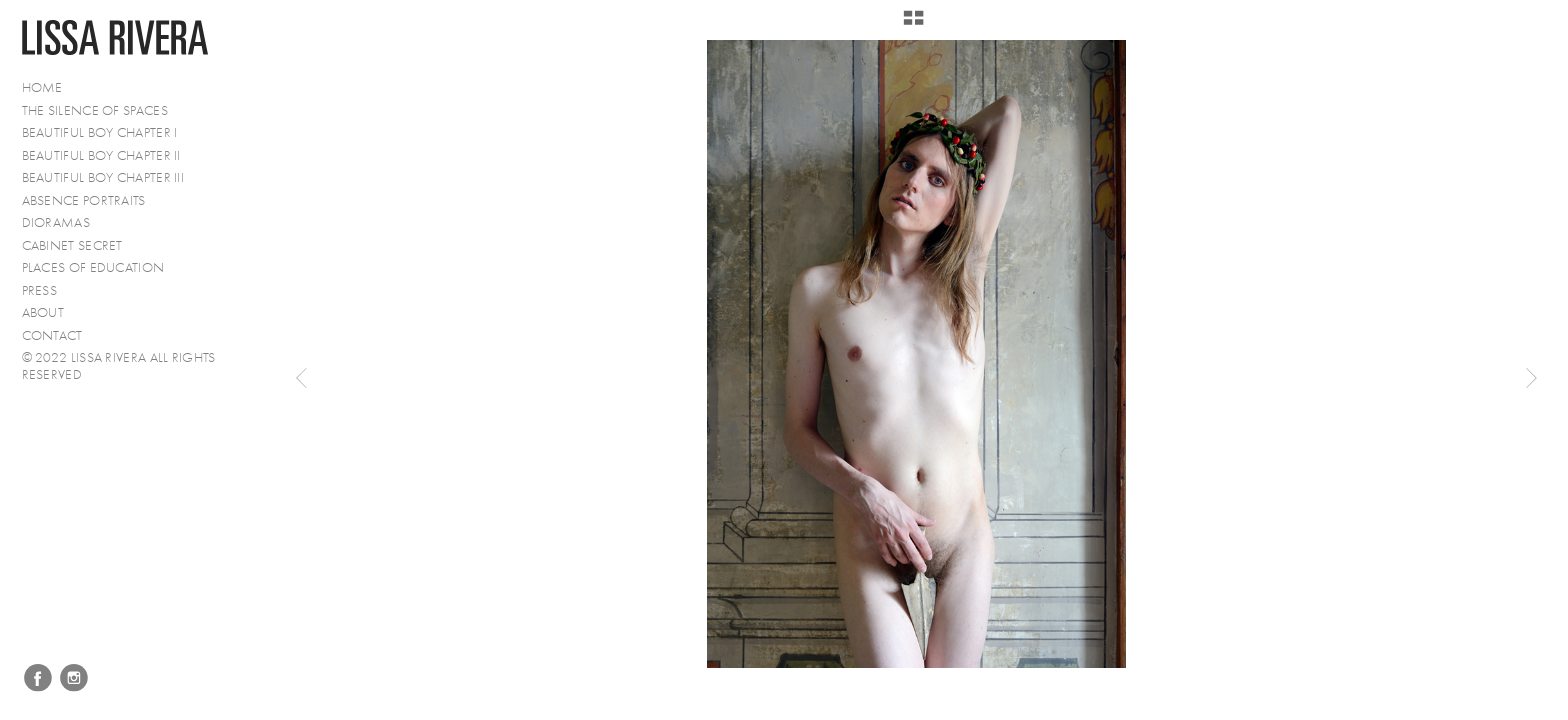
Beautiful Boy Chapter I (100, 132)
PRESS (40, 290)
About (43, 312)
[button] (913, 25)
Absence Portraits (84, 200)
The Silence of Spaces (95, 110)
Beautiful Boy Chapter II (101, 155)
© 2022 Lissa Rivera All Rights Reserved (119, 366)
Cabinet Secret (72, 245)
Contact (52, 335)
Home (42, 87)
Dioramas (56, 222)
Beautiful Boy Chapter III (103, 177)
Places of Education (93, 267)
